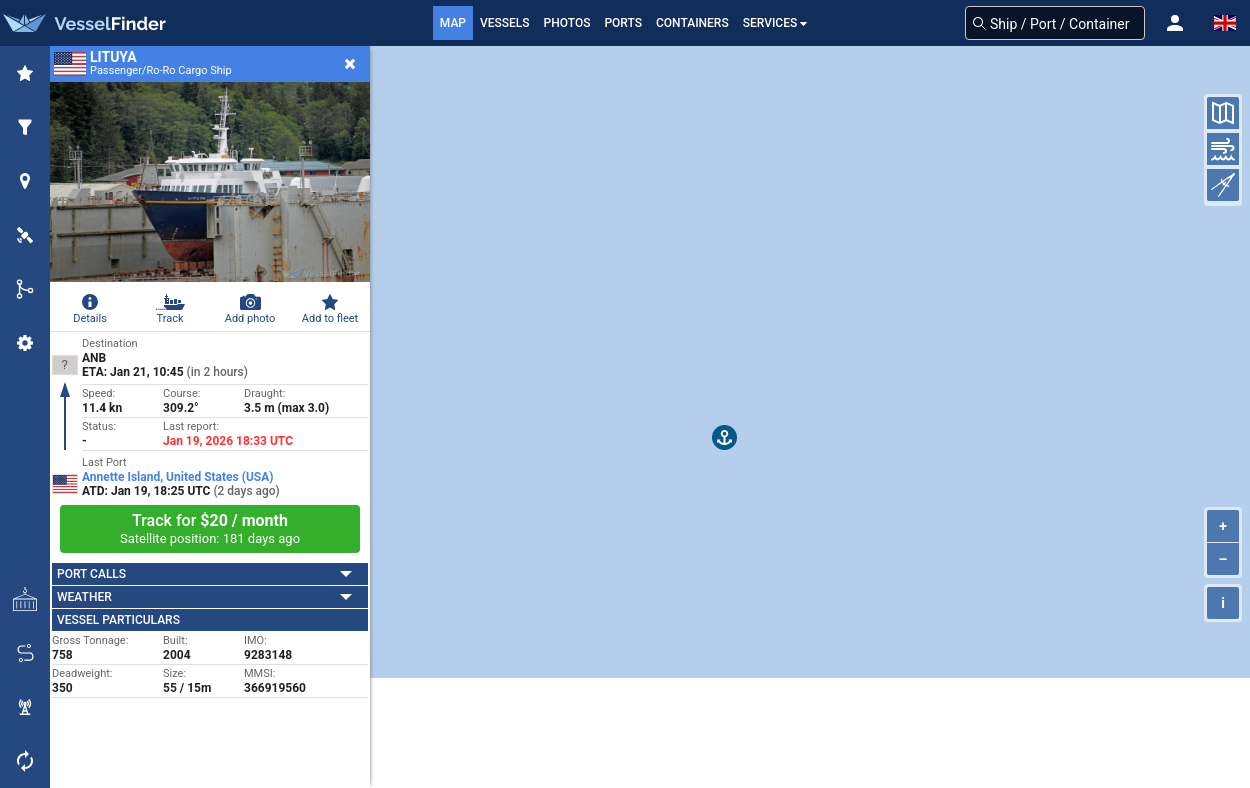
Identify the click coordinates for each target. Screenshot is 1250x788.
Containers (692, 23)
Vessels (505, 23)
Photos (567, 23)
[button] (1175, 23)
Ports (623, 23)
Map (453, 23)
